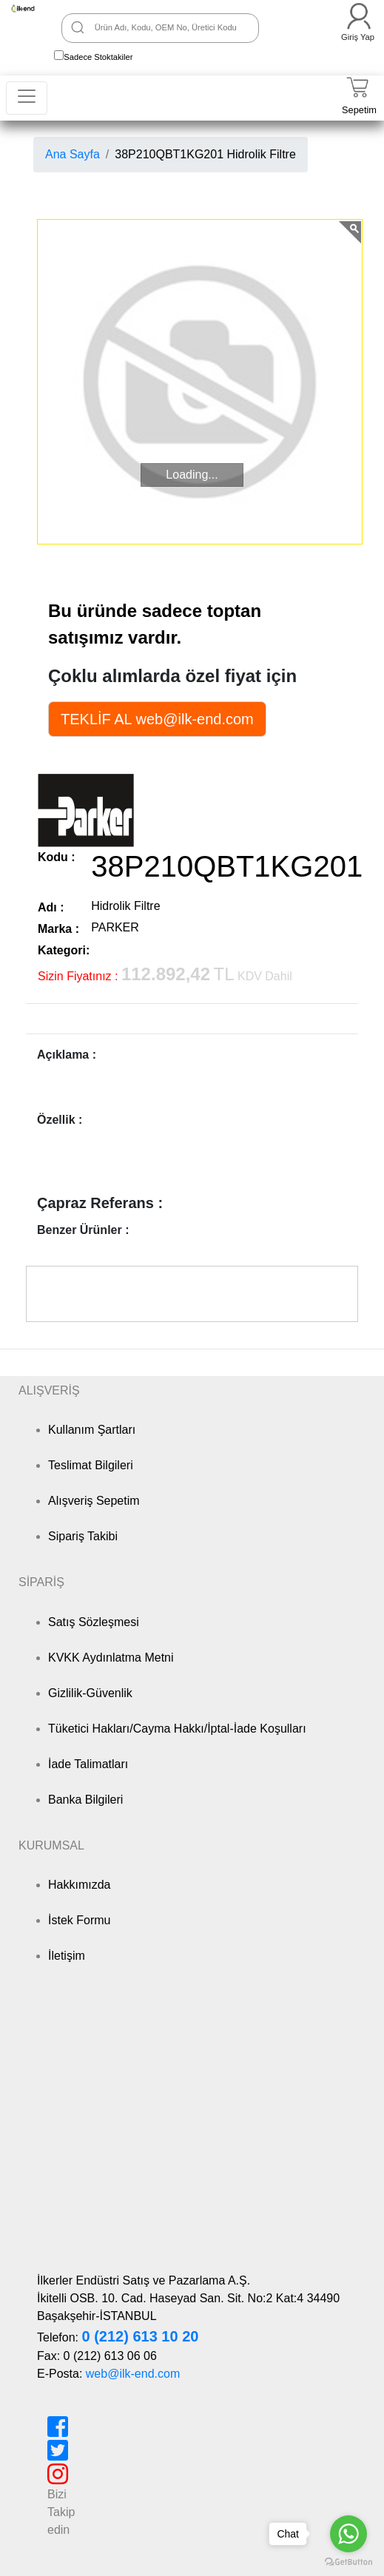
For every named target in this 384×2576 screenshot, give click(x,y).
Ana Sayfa (72, 154)
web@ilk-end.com (133, 2373)
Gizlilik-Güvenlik (90, 1693)
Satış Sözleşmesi (93, 1622)
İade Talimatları (88, 1764)
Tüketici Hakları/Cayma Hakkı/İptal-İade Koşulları (177, 1728)
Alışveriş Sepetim (94, 1500)
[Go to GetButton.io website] (348, 2562)
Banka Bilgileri (85, 1799)
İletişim (66, 1955)
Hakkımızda (79, 1884)
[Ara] (78, 27)
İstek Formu (79, 1920)
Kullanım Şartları (91, 1429)
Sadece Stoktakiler (98, 57)
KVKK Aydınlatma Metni (111, 1657)
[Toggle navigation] (26, 98)
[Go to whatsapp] (348, 2533)
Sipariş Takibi (83, 1536)
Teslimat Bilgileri (90, 1465)
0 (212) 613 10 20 (139, 2336)
